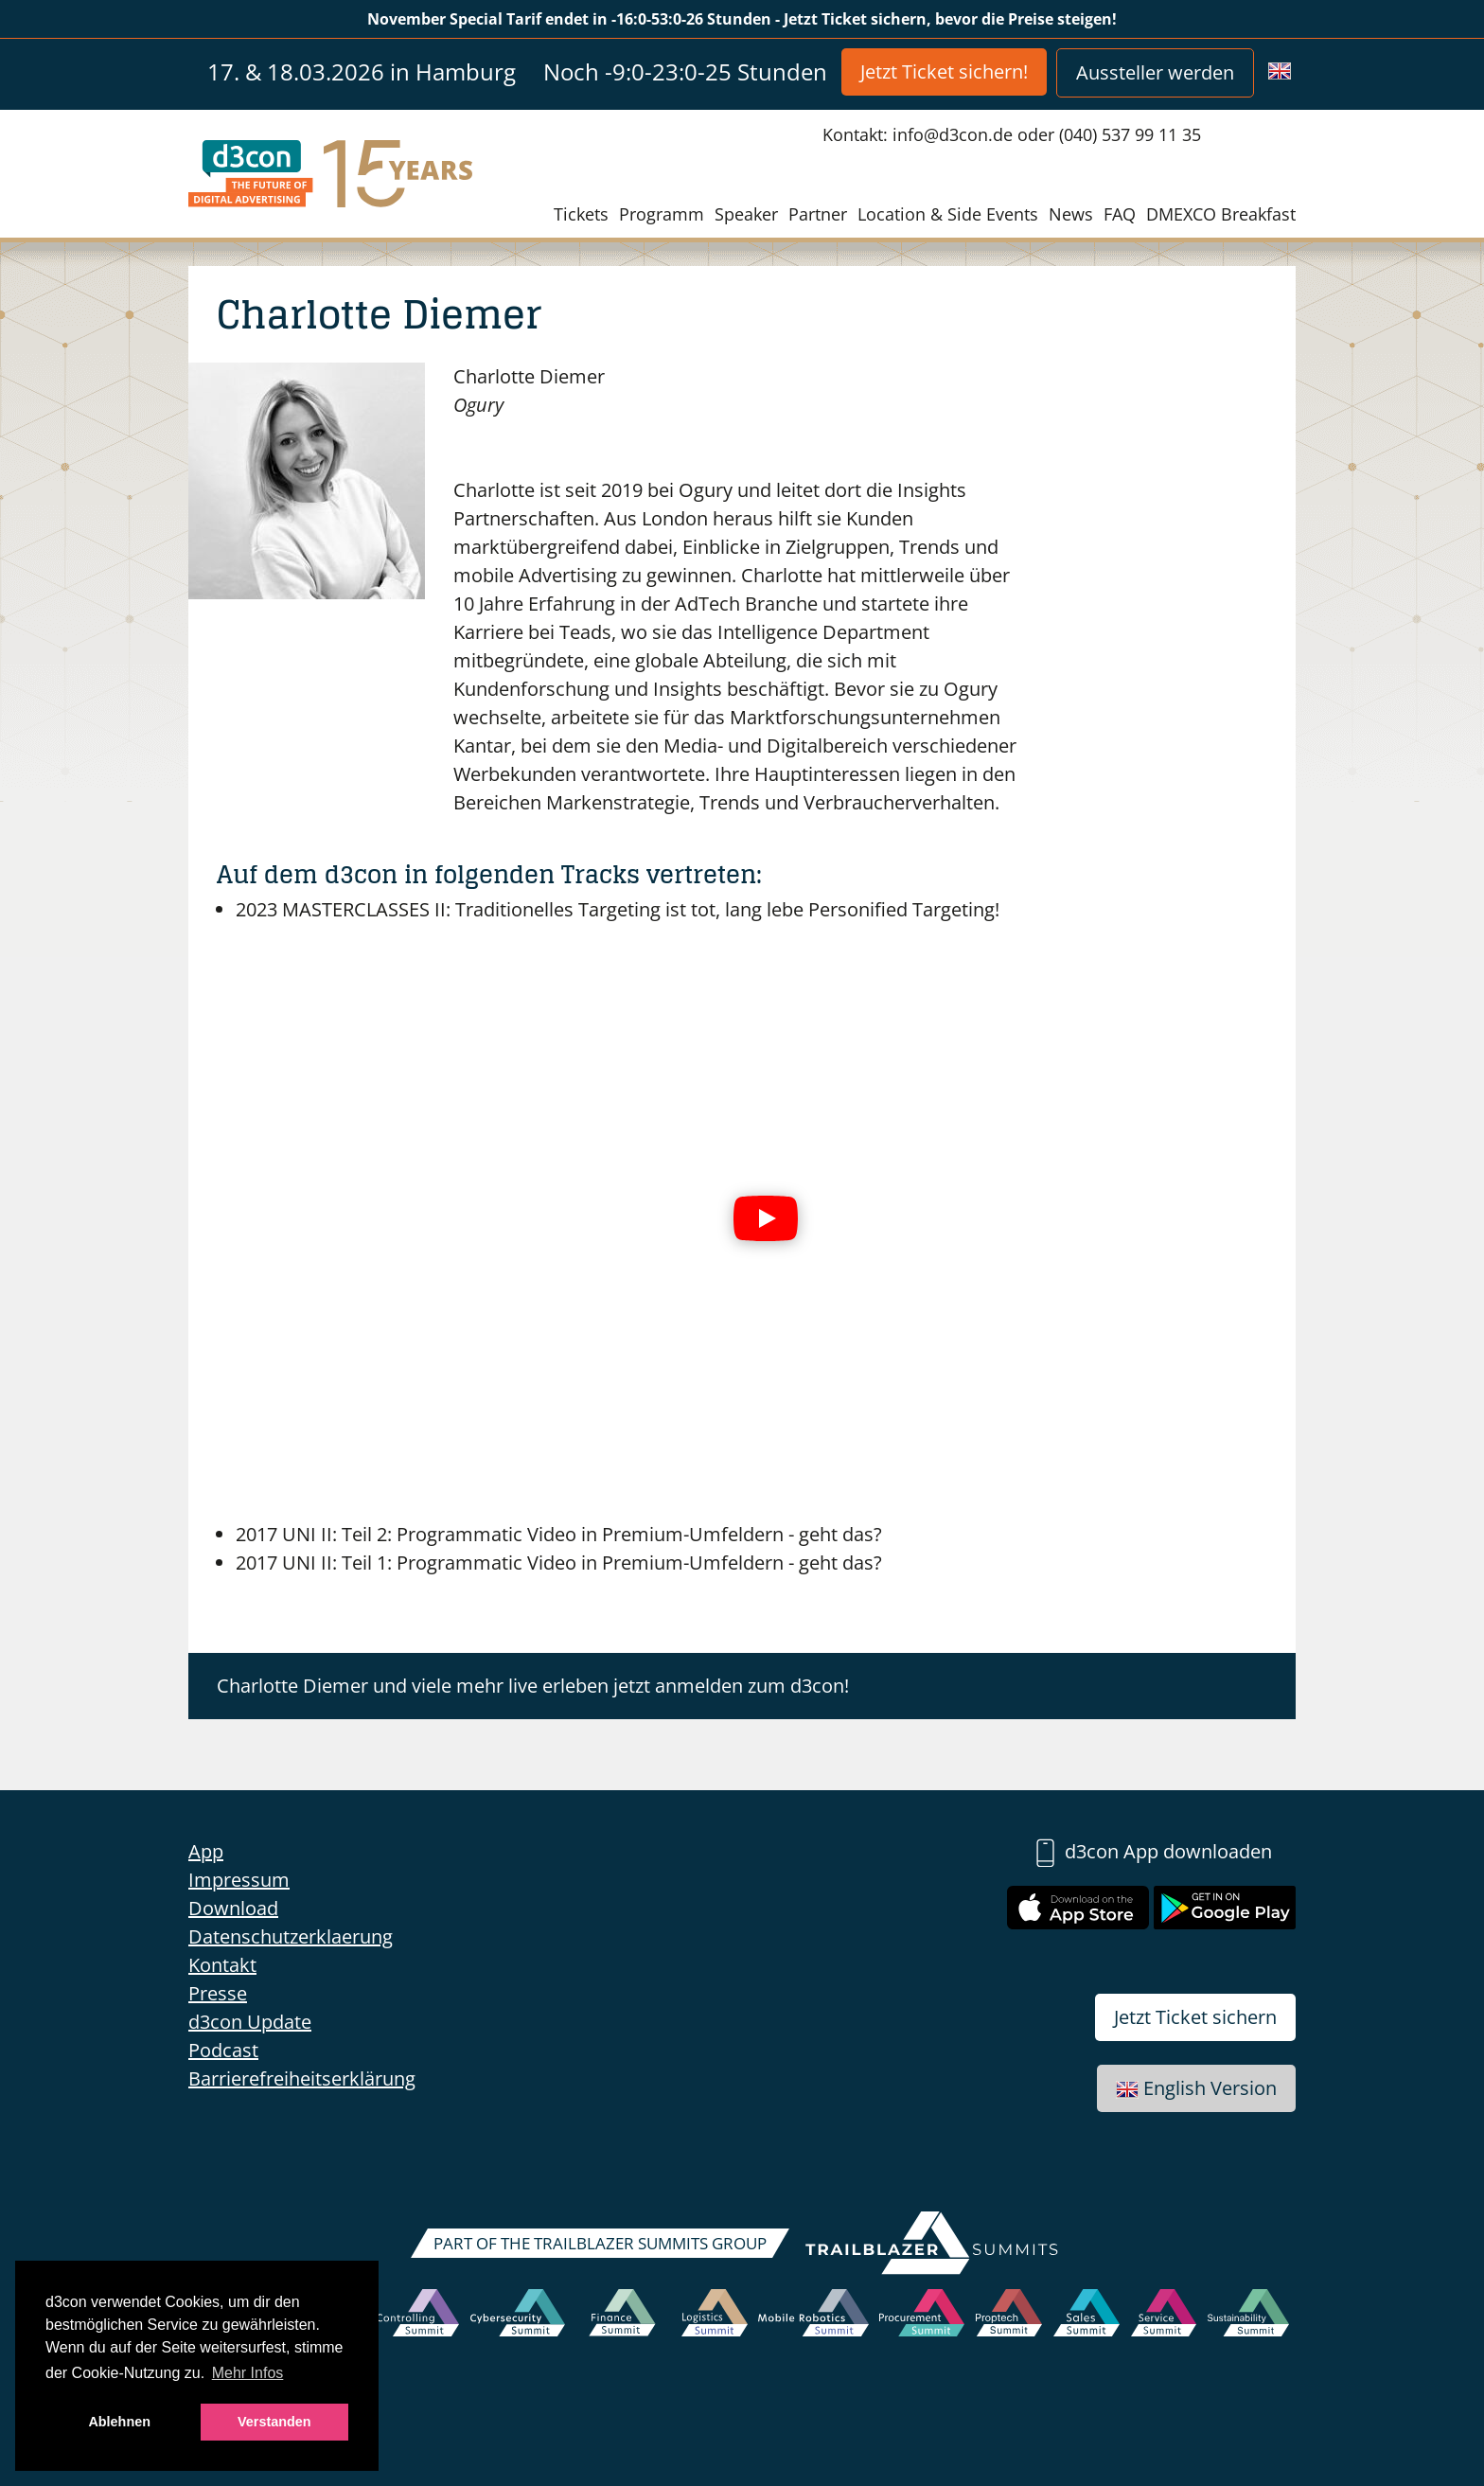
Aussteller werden (1155, 72)
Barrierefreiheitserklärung (301, 2078)
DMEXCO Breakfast (1221, 214)
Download (233, 1908)
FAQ (1120, 214)
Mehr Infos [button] (248, 2373)
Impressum (239, 1879)
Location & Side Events (947, 214)
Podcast (223, 2050)
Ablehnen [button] (119, 2421)
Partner (817, 214)
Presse (217, 1993)
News (1071, 214)
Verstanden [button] (274, 2421)
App (205, 1851)
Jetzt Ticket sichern (1195, 2017)
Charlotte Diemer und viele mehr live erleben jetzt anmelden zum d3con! (533, 1685)
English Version (1196, 2088)
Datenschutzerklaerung (290, 1936)
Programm (661, 214)
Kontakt (222, 1965)
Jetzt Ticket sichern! (944, 71)
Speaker (746, 214)
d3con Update (249, 2021)
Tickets (581, 214)
